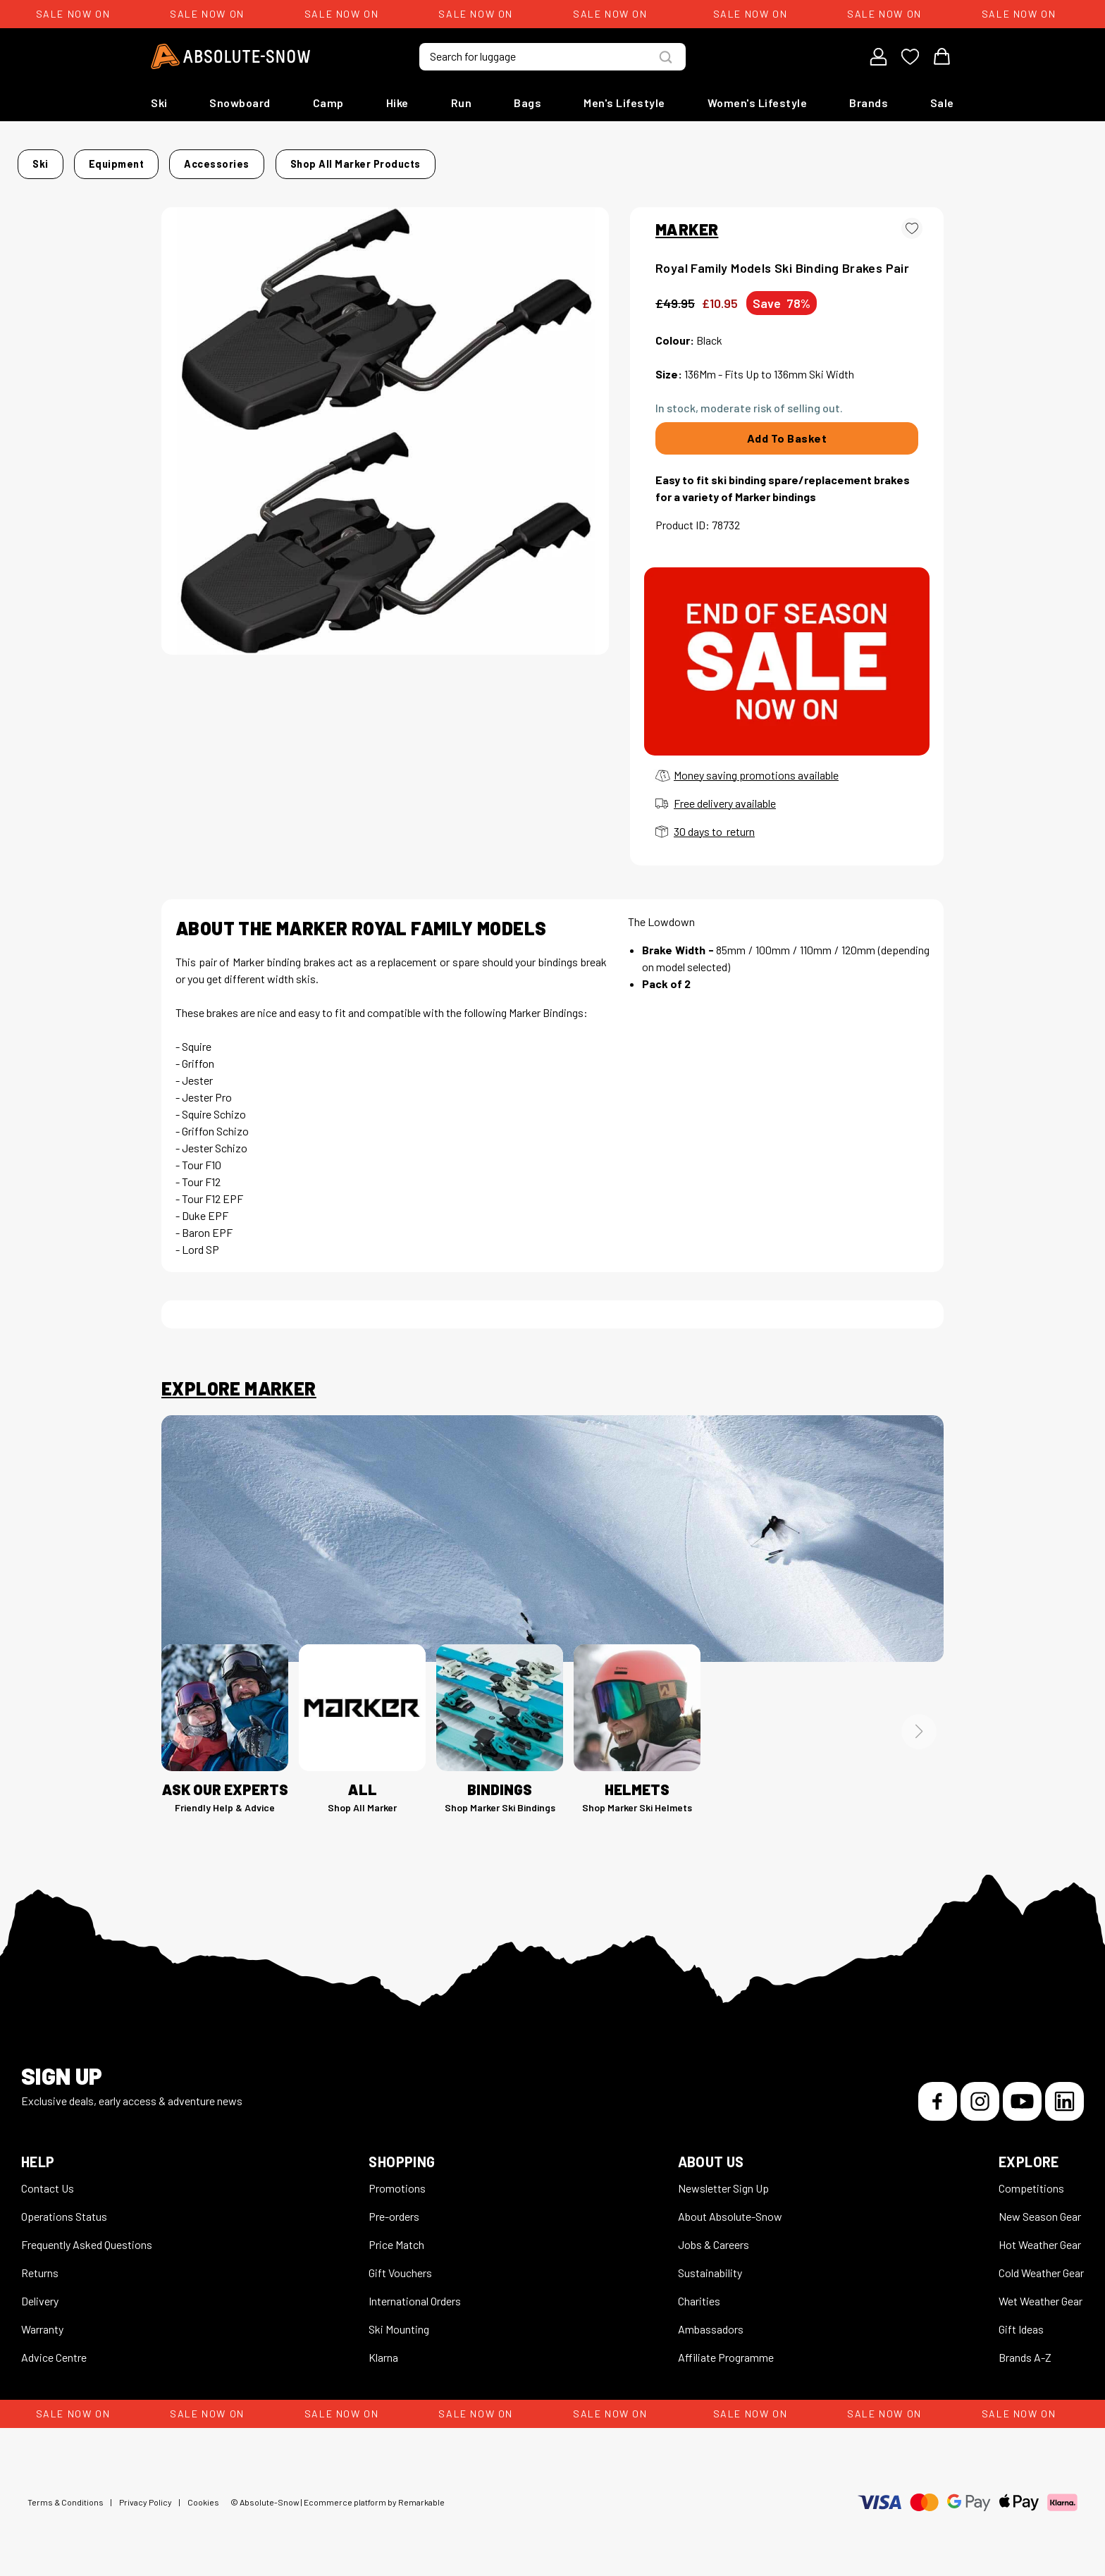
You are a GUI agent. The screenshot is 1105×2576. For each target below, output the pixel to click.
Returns (39, 2264)
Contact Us (47, 2179)
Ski (159, 102)
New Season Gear (1040, 2207)
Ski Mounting (399, 2320)
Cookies (203, 2493)
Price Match (396, 2236)
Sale (942, 102)
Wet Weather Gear (1040, 2292)
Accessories (347, 160)
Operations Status (64, 2207)
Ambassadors (710, 2320)
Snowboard (240, 102)
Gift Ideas (1021, 2320)
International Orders (415, 2292)
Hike (397, 102)
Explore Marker (238, 1380)
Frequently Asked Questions (86, 2236)
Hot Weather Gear (1040, 2236)
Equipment (269, 160)
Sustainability (710, 2264)
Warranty (42, 2320)
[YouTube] (1022, 2092)
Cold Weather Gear (1041, 2264)
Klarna (383, 2348)
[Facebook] (937, 2092)
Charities (699, 2292)
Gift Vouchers (400, 2264)
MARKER (686, 220)
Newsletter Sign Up (723, 2179)
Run (461, 102)
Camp (328, 102)
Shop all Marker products (736, 160)
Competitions (1031, 2179)
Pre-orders (394, 2207)
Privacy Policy (145, 2493)
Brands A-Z (1025, 2348)
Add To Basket (787, 429)
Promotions (397, 2179)
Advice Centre (54, 2348)
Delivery (39, 2292)
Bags (527, 102)
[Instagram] (980, 2092)
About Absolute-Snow (730, 2207)
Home (175, 160)
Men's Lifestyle (624, 102)
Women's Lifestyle (758, 102)
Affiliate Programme (726, 2348)
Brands (868, 102)
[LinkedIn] (1064, 2092)
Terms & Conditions (65, 2493)
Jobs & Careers (713, 2236)
